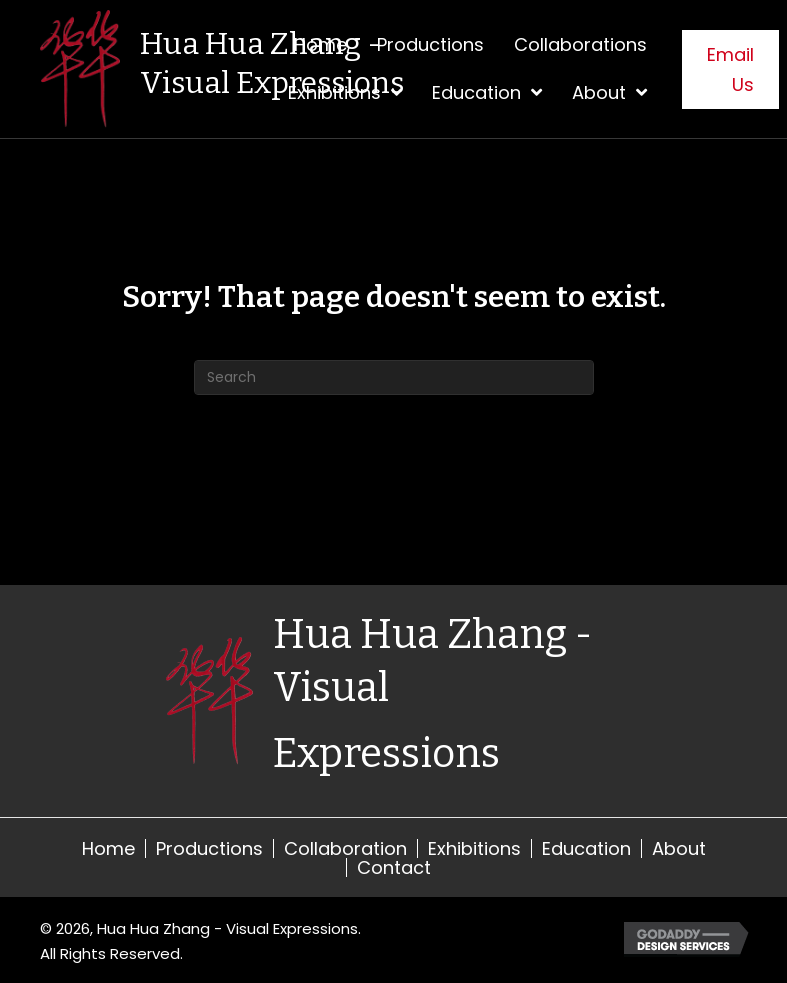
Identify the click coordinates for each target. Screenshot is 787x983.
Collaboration (345, 848)
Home (108, 848)
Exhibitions (474, 848)
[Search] (394, 377)
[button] (730, 69)
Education (586, 848)
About (679, 848)
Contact (394, 867)
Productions (209, 848)
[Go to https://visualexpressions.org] (268, 69)
